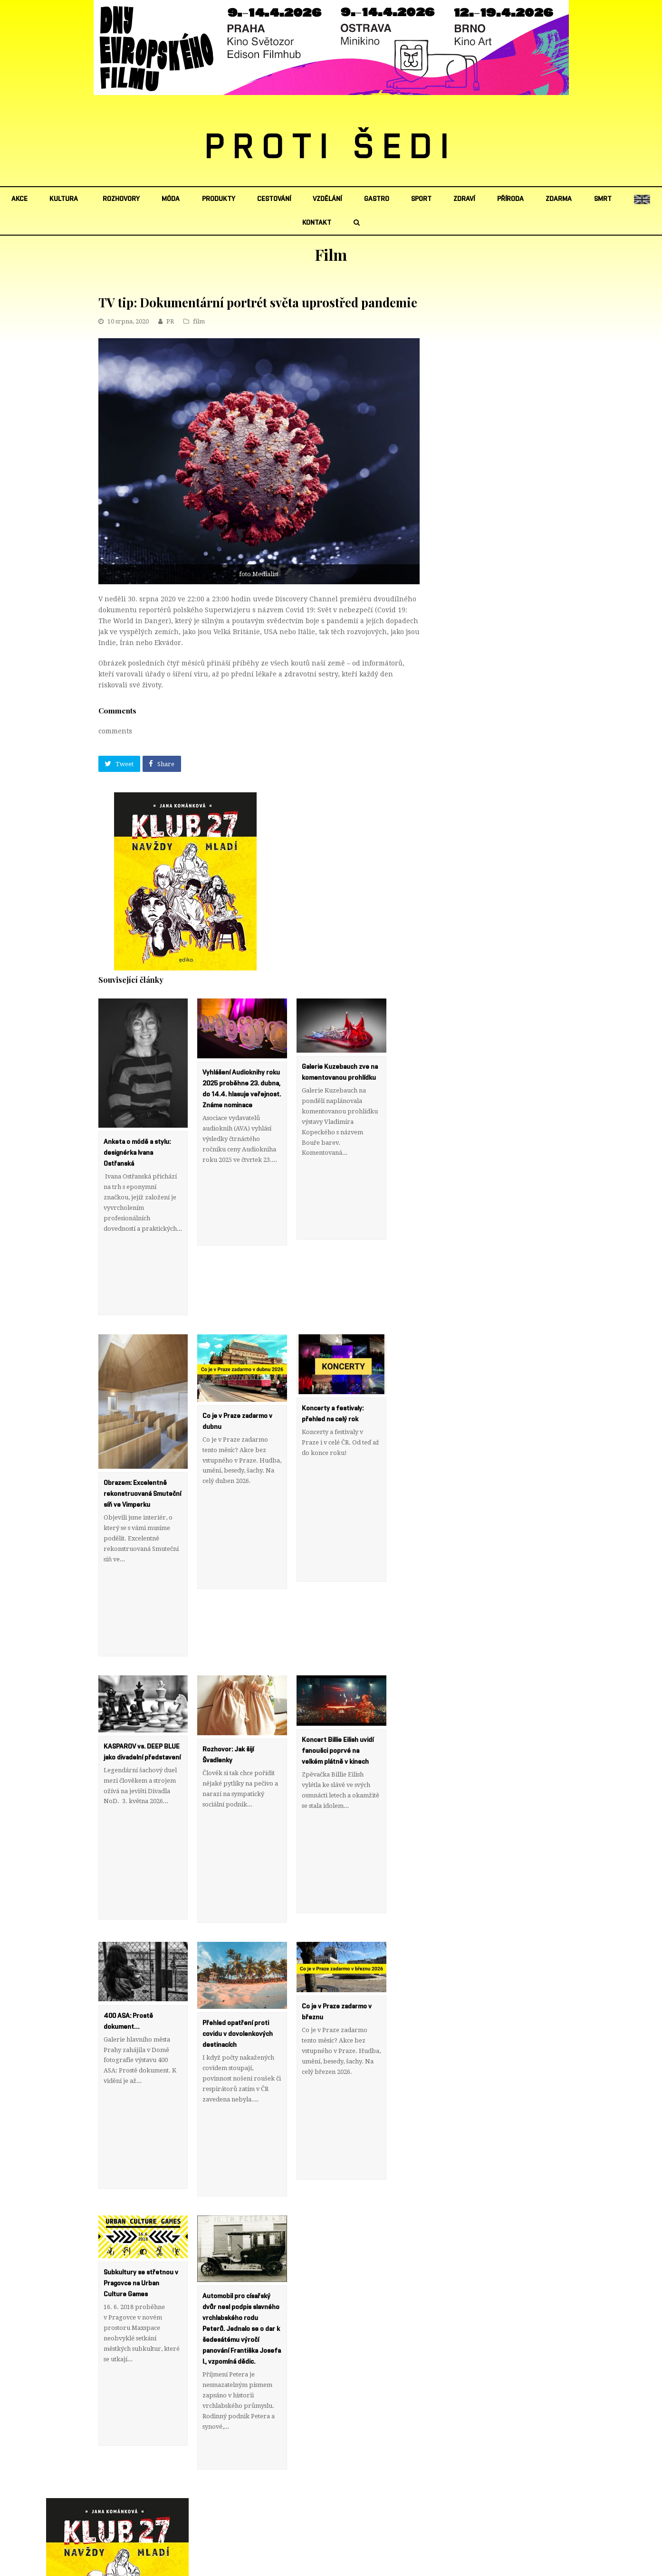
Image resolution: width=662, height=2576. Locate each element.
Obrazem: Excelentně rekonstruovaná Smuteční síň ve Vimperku (142, 1461)
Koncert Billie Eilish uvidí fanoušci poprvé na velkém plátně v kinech (338, 1686)
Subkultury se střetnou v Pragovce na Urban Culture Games (141, 2154)
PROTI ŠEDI (331, 147)
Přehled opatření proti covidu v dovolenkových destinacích (237, 1937)
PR (170, 321)
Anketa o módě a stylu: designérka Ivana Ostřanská (137, 1153)
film (199, 321)
